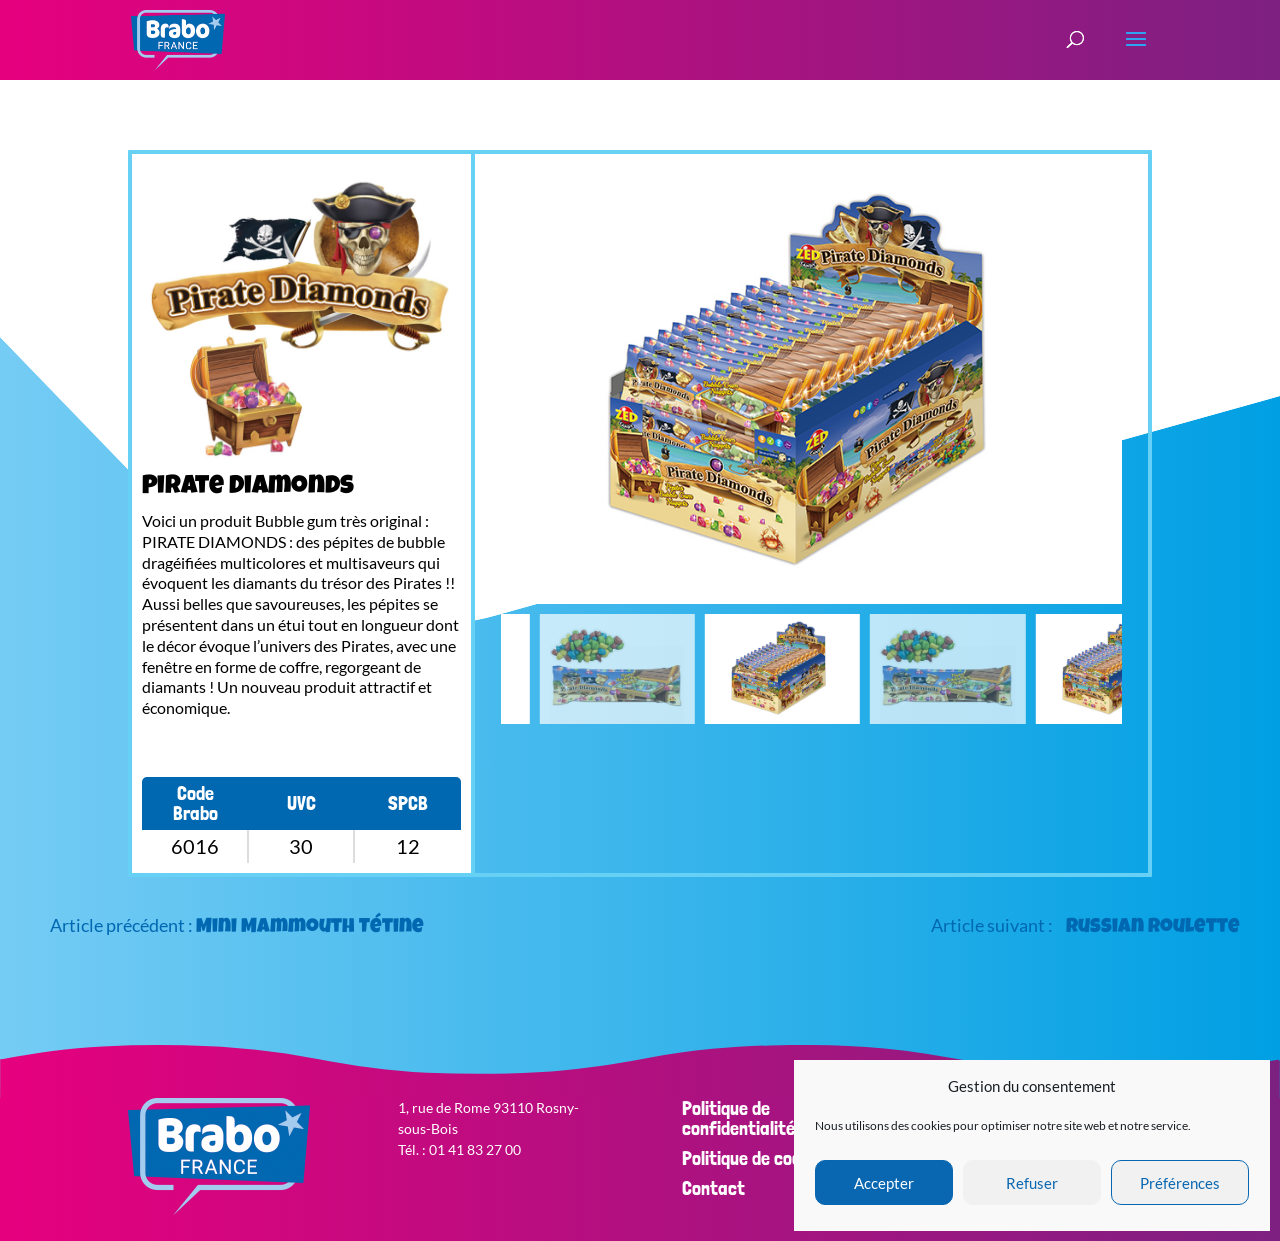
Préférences (1180, 1183)
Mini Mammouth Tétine (310, 928)
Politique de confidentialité (738, 1118)
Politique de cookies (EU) (775, 1158)
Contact (713, 1188)
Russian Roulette (1153, 928)
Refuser (1032, 1183)
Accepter (884, 1183)
